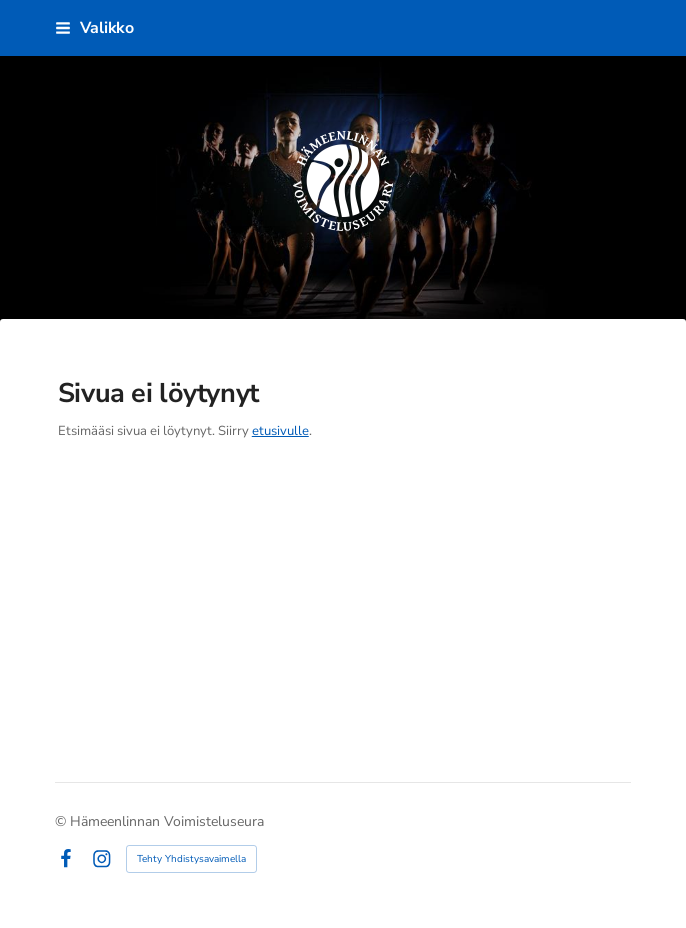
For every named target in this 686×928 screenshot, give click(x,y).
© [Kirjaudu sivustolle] (62, 821)
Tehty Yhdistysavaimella (191, 859)
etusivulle (280, 431)
